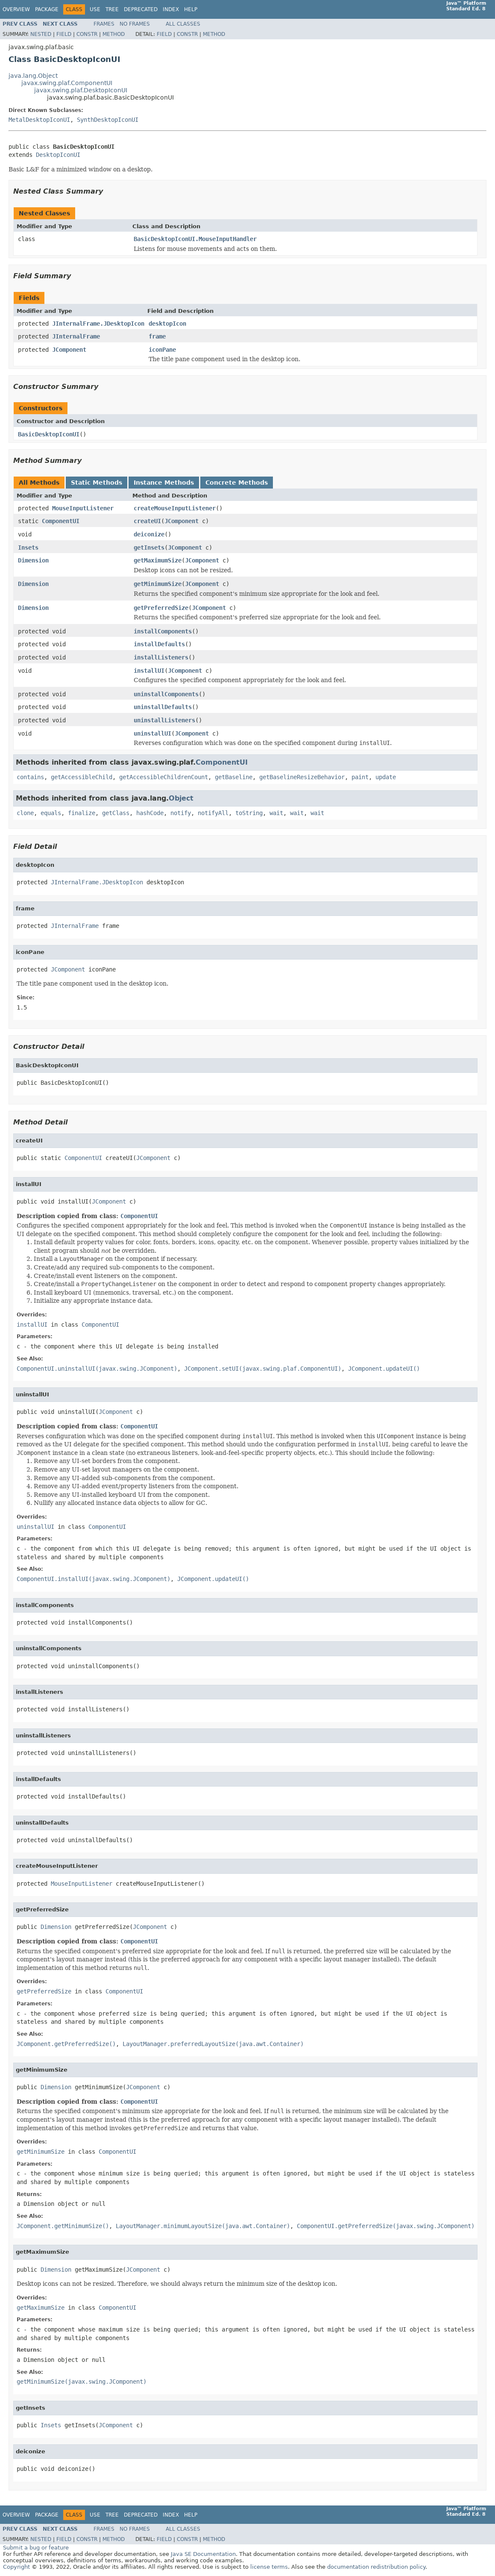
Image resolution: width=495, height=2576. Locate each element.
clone (25, 813)
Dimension (33, 560)
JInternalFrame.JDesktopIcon (98, 323)
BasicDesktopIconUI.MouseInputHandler (195, 239)
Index (171, 9)
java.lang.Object (33, 75)
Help (190, 9)
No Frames (135, 24)
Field (63, 34)
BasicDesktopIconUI (48, 434)
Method (114, 34)
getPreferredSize (161, 607)
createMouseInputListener (175, 508)
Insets (28, 547)
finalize (81, 813)
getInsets (149, 547)
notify (180, 813)
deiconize (149, 534)
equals (51, 813)
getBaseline (233, 777)
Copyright (16, 2567)
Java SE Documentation (203, 2554)
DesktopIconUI (58, 154)
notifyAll (213, 813)
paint (360, 777)
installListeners (161, 657)
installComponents (163, 631)
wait (276, 813)
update (385, 777)
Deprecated (141, 9)
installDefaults (159, 644)
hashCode (150, 813)
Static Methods (96, 482)
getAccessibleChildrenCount (163, 777)
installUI (149, 670)
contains (30, 777)
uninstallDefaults (163, 707)
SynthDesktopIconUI (107, 119)
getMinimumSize (158, 583)
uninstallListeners (164, 720)
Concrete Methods (236, 482)
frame (157, 336)
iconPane (162, 349)
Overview (16, 9)
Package (47, 9)
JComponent (69, 349)
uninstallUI (152, 733)
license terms (269, 2567)
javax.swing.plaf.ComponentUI (66, 82)
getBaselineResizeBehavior (302, 777)
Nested (40, 34)
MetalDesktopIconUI (39, 119)
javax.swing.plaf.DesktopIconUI (80, 90)
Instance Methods (164, 482)
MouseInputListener (83, 508)
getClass (115, 813)
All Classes (183, 24)
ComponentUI (60, 521)
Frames (104, 24)
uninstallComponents (166, 694)
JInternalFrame (76, 336)
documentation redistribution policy (376, 2567)
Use (95, 9)
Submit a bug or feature (36, 2547)
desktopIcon (167, 323)
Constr (86, 34)
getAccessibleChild (81, 777)
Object (181, 798)
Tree (112, 9)
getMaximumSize (158, 560)
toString (249, 813)
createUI (147, 521)
